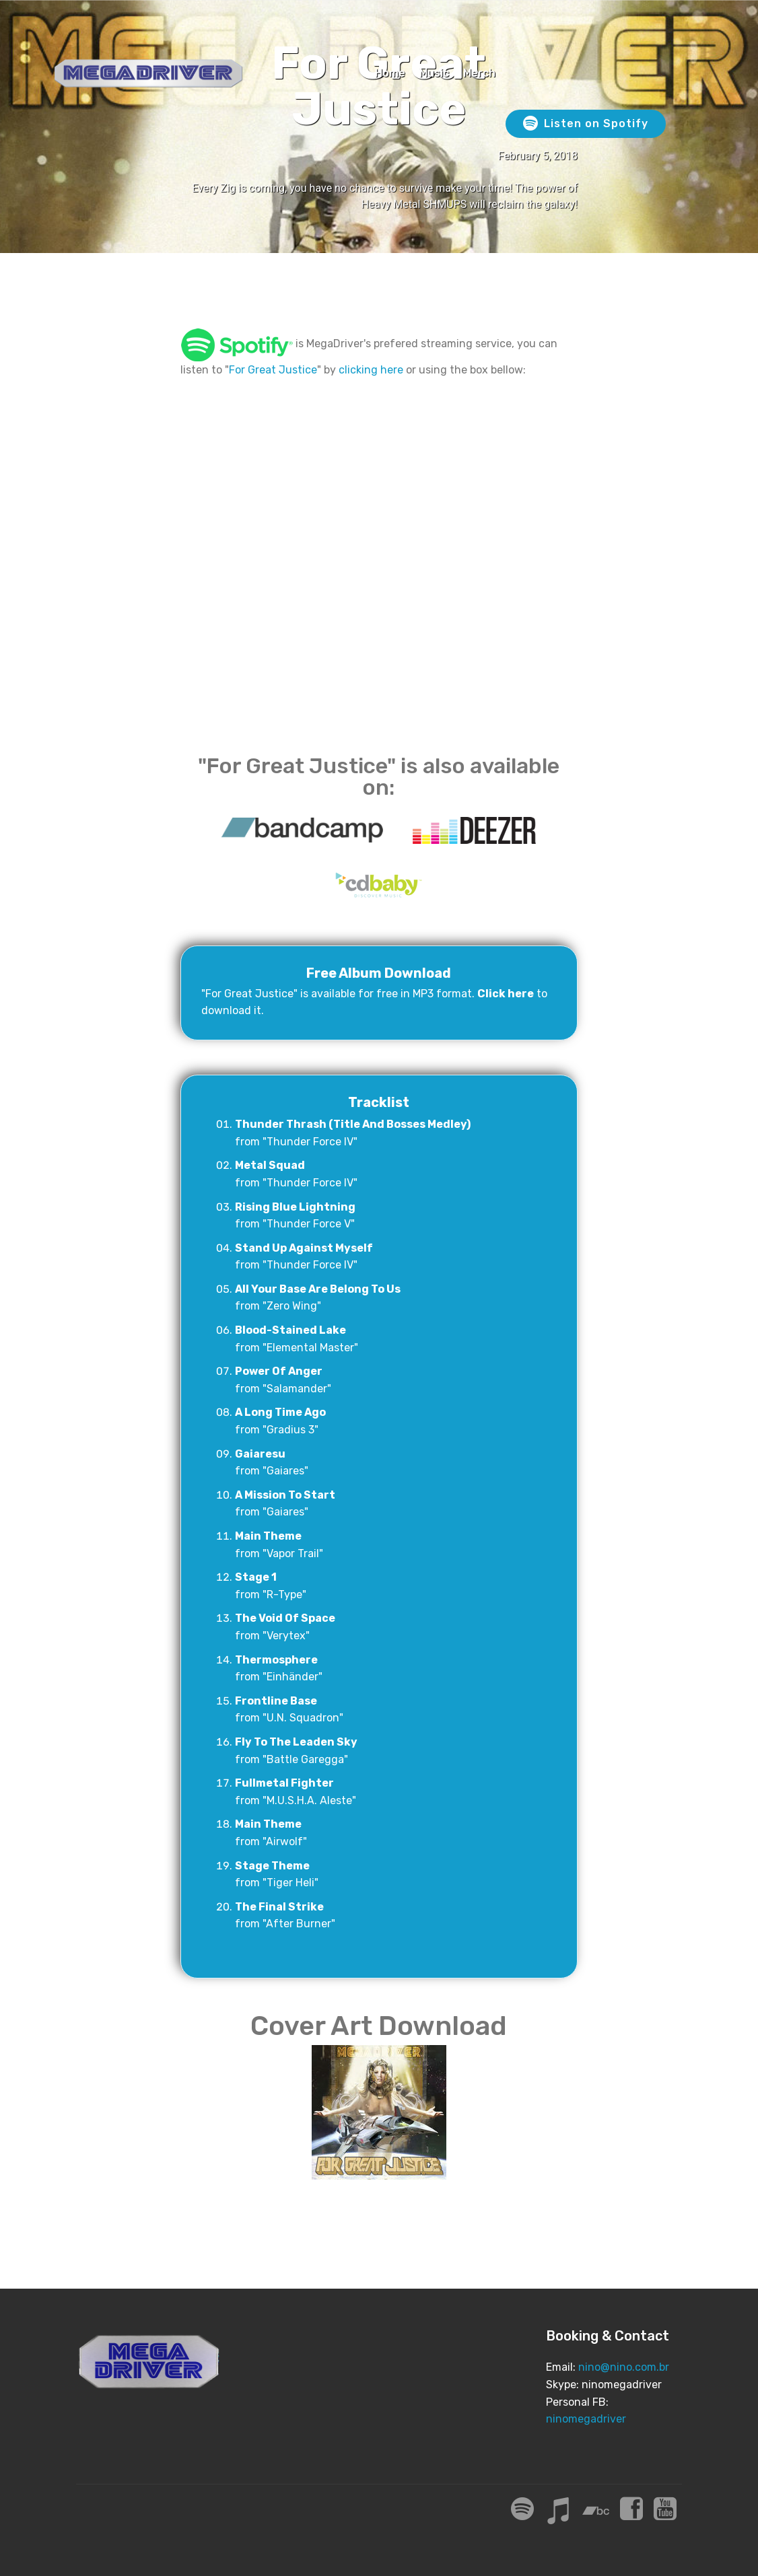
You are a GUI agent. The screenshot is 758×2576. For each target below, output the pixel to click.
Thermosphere (276, 1659)
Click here (505, 993)
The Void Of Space (285, 1618)
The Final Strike (279, 1906)
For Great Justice (273, 369)
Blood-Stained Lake (290, 1330)
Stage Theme (272, 1865)
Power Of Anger (278, 1371)
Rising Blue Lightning (295, 1207)
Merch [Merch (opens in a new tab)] (479, 73)
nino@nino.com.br (623, 2367)
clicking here (371, 369)
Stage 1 (256, 1577)
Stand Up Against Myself (304, 1248)
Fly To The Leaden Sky (296, 1742)
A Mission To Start (285, 1495)
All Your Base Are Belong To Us (318, 1289)
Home (390, 73)
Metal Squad (270, 1165)
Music (434, 73)
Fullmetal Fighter (284, 1783)
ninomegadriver (586, 2418)
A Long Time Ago (280, 1412)
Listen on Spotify (585, 124)
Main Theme (268, 1536)
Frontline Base (276, 1700)
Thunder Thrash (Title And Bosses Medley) (353, 1124)
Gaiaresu (260, 1453)
